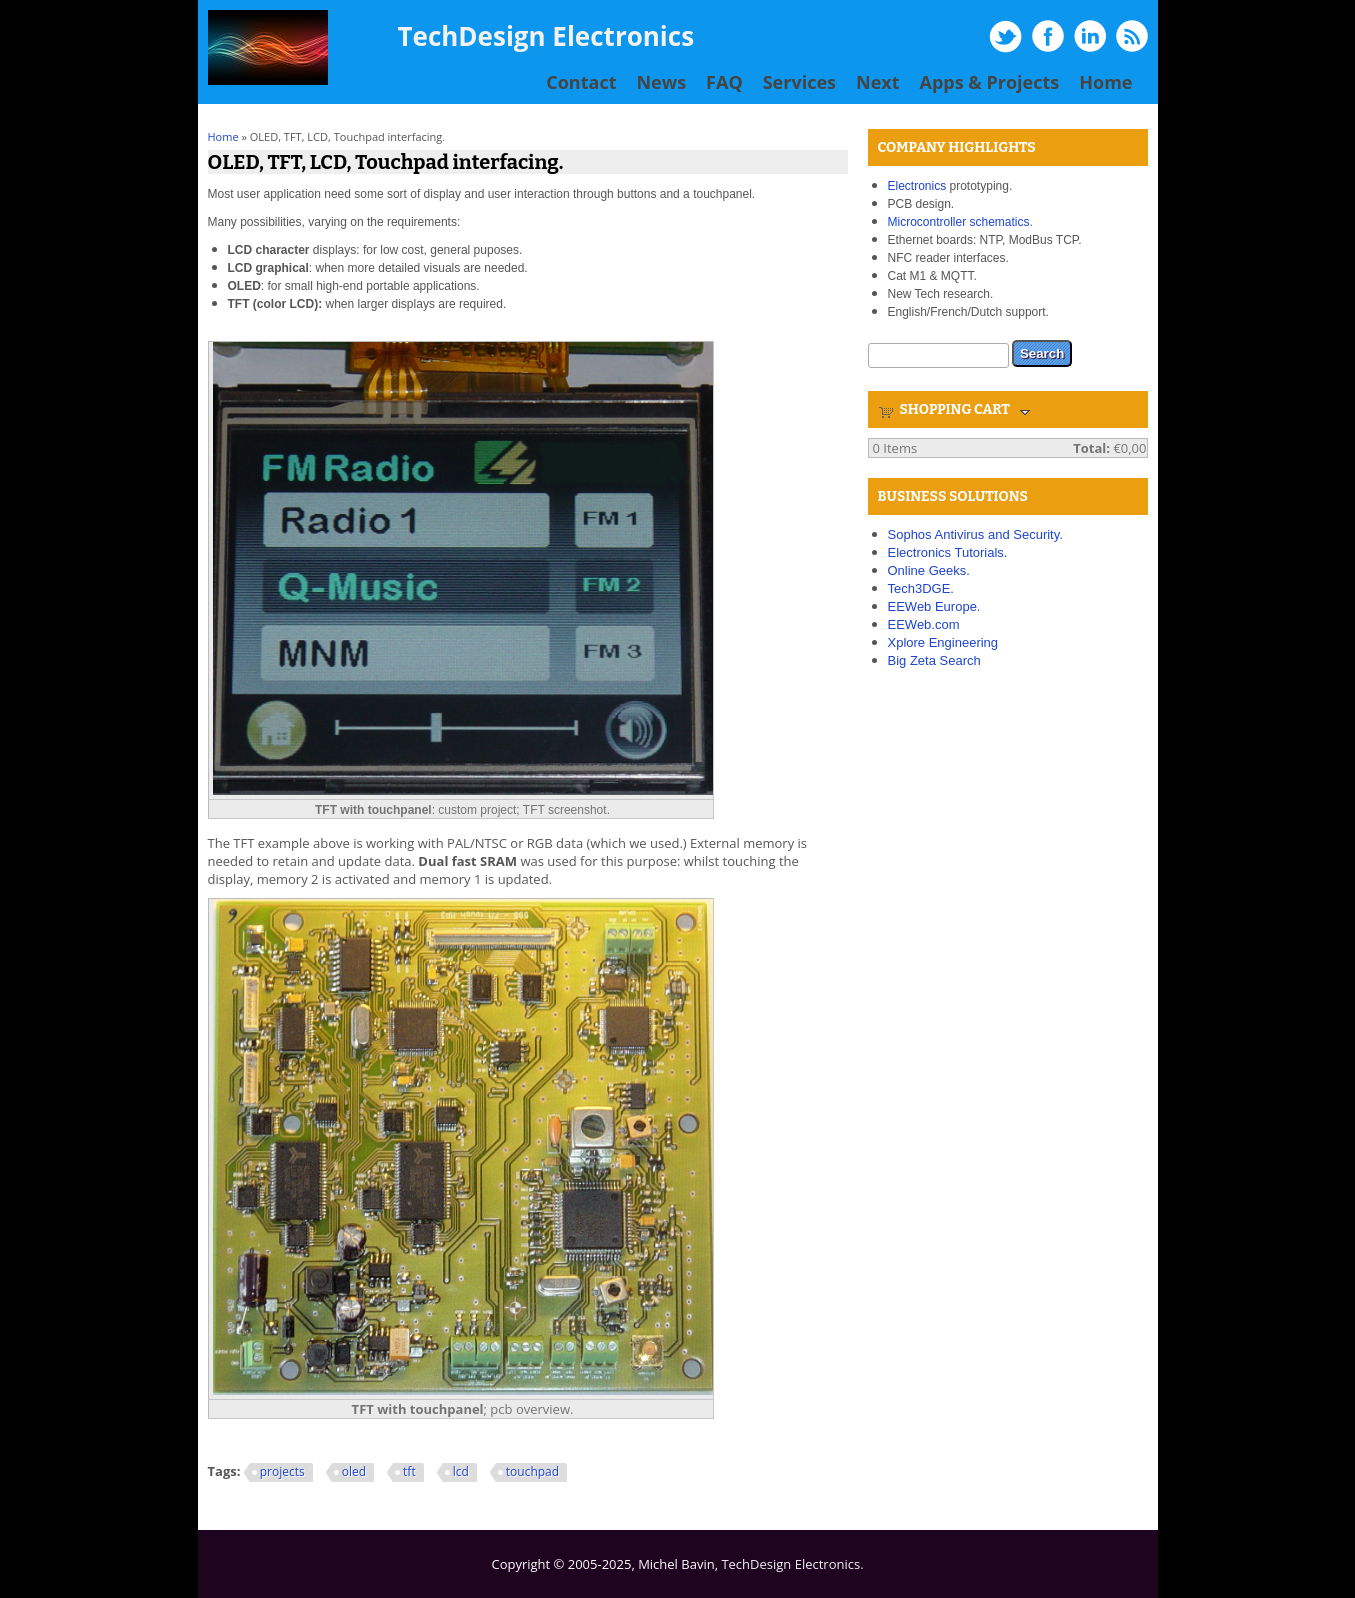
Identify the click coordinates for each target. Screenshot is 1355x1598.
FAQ (724, 82)
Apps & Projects (990, 82)
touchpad (532, 1471)
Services (799, 82)
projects (282, 1471)
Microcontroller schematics (959, 222)
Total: (1091, 448)
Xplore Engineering (943, 642)
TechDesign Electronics (546, 36)
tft (409, 1471)
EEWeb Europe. (934, 606)
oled (354, 1471)
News (661, 82)
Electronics (917, 186)
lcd (461, 1471)
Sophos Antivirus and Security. (975, 534)
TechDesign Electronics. (792, 1564)
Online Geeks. (929, 570)
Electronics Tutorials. (948, 552)
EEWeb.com (924, 624)
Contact (581, 82)
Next (878, 82)
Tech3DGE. (921, 588)
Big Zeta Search (934, 660)
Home (1105, 82)
